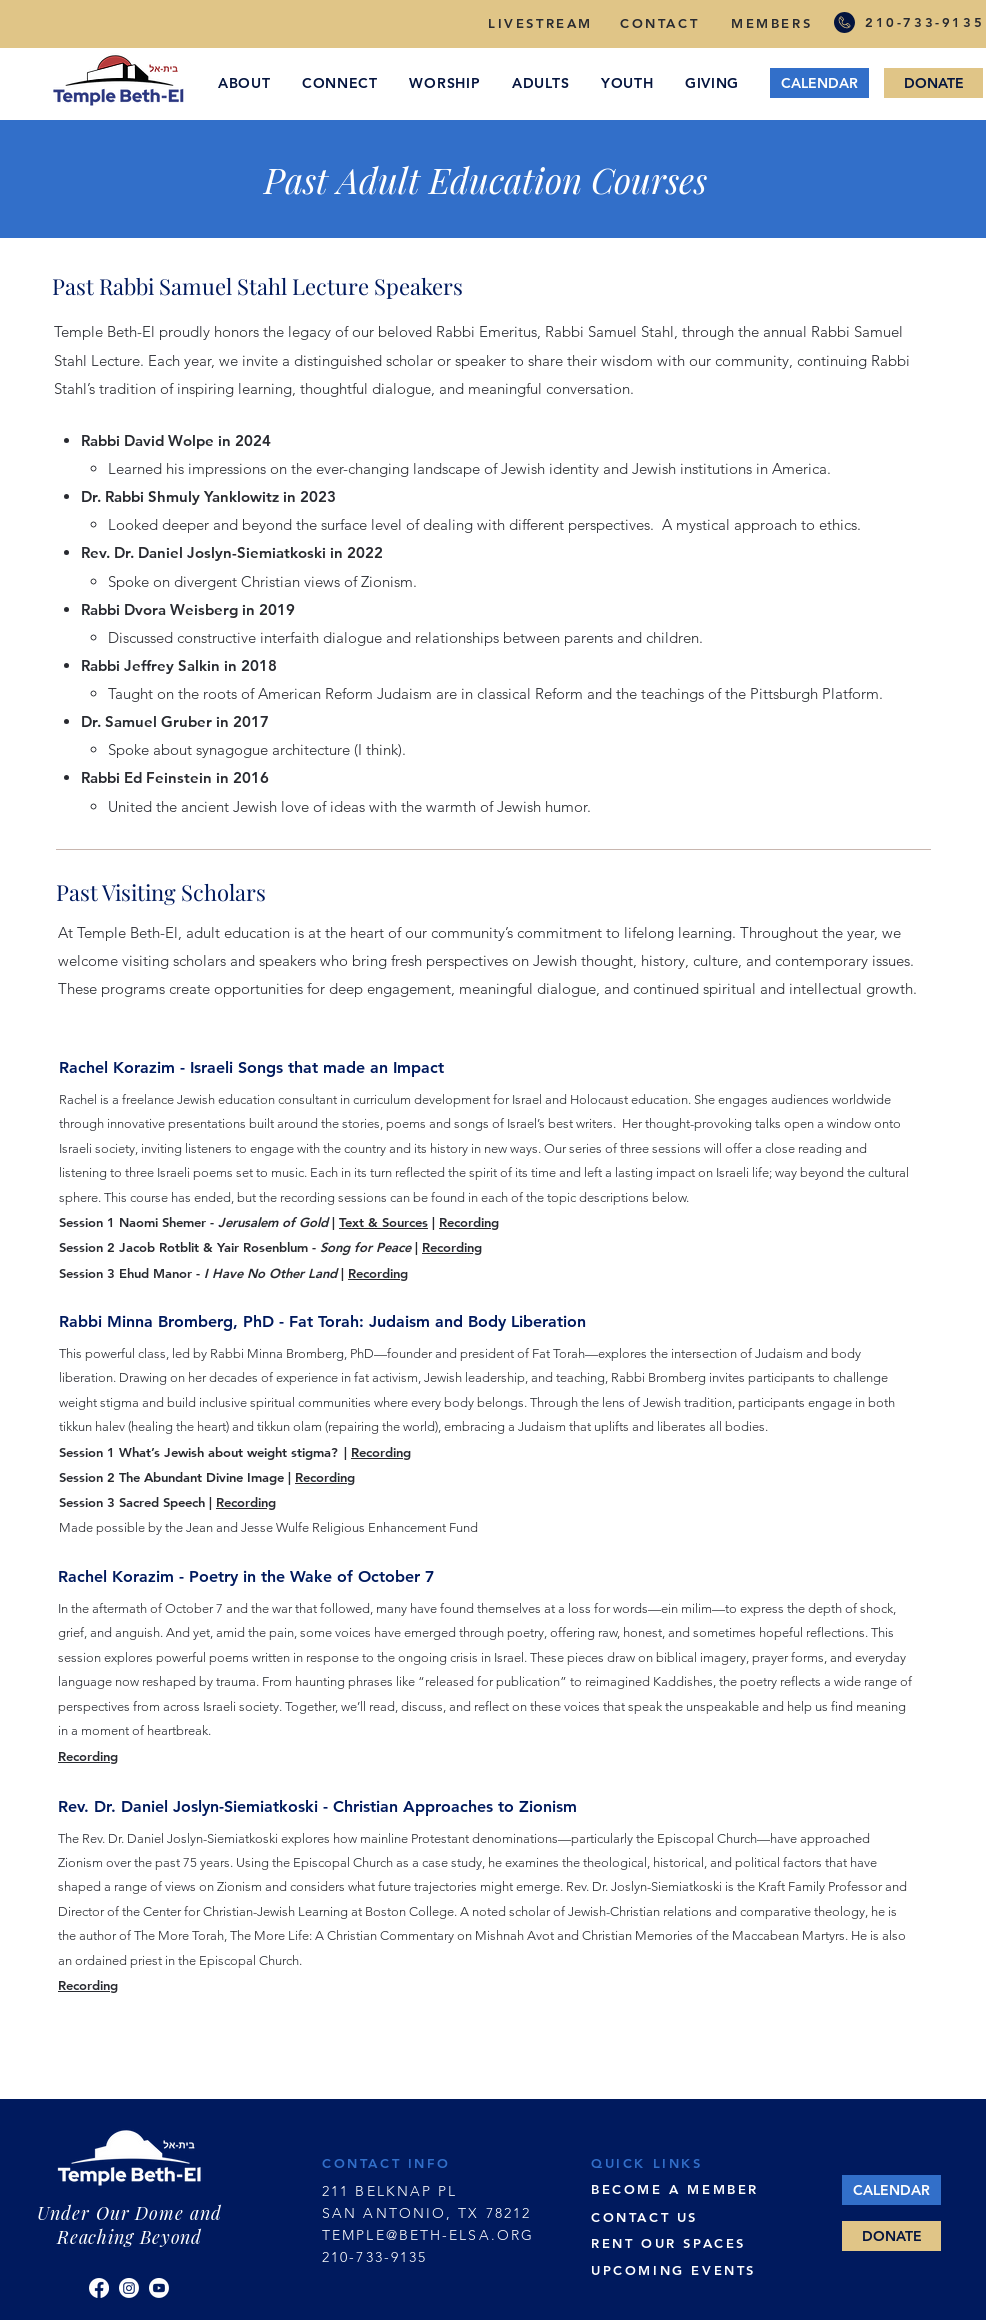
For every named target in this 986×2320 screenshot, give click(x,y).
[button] (244, 83)
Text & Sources (383, 1222)
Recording (469, 1222)
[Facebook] (99, 2288)
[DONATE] (933, 83)
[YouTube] (159, 2288)
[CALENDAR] (819, 83)
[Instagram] (129, 2288)
